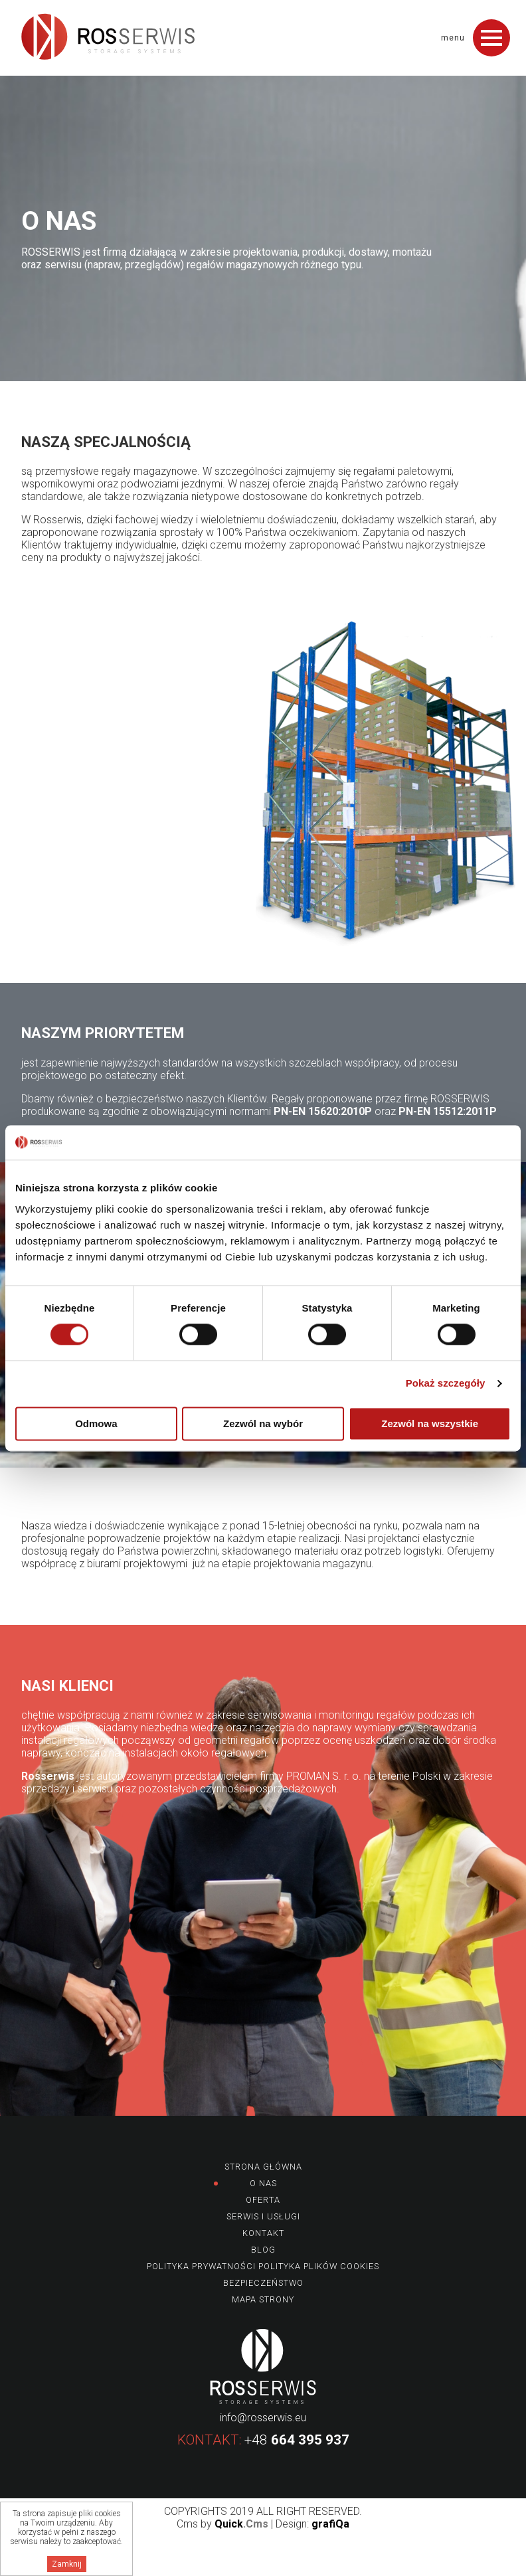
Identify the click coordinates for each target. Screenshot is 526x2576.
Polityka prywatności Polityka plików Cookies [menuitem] (263, 2266)
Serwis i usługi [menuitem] (263, 2216)
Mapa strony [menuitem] (263, 2299)
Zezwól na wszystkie (429, 1423)
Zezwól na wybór (263, 1423)
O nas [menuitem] (263, 2183)
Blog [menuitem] (263, 2250)
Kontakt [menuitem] (263, 2233)
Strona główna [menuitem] (263, 2167)
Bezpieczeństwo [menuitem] (263, 2283)
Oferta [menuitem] (263, 2200)
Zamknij (67, 2564)
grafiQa (330, 2524)
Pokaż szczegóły (445, 1383)
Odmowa (96, 1423)
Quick (241, 2524)
